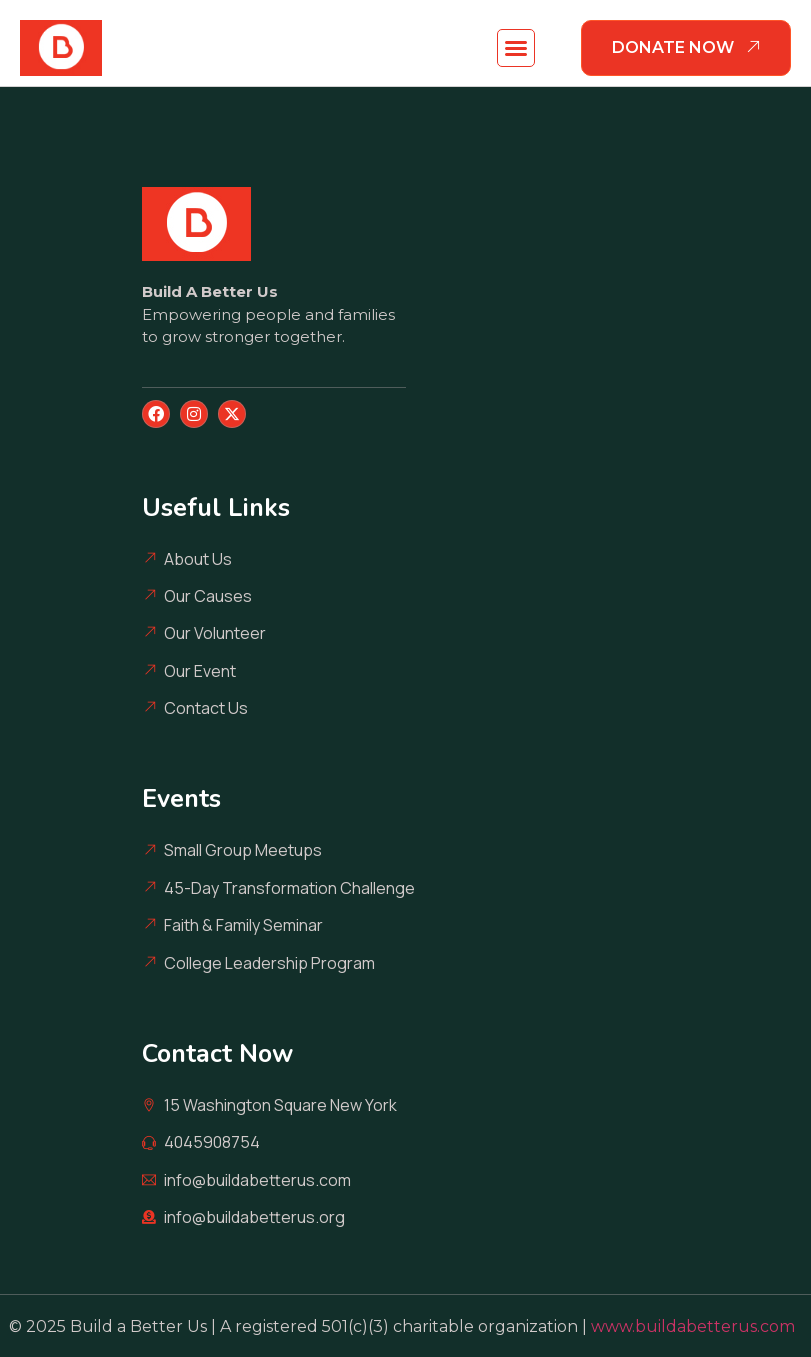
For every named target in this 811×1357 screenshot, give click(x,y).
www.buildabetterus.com (697, 1326)
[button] (516, 48)
